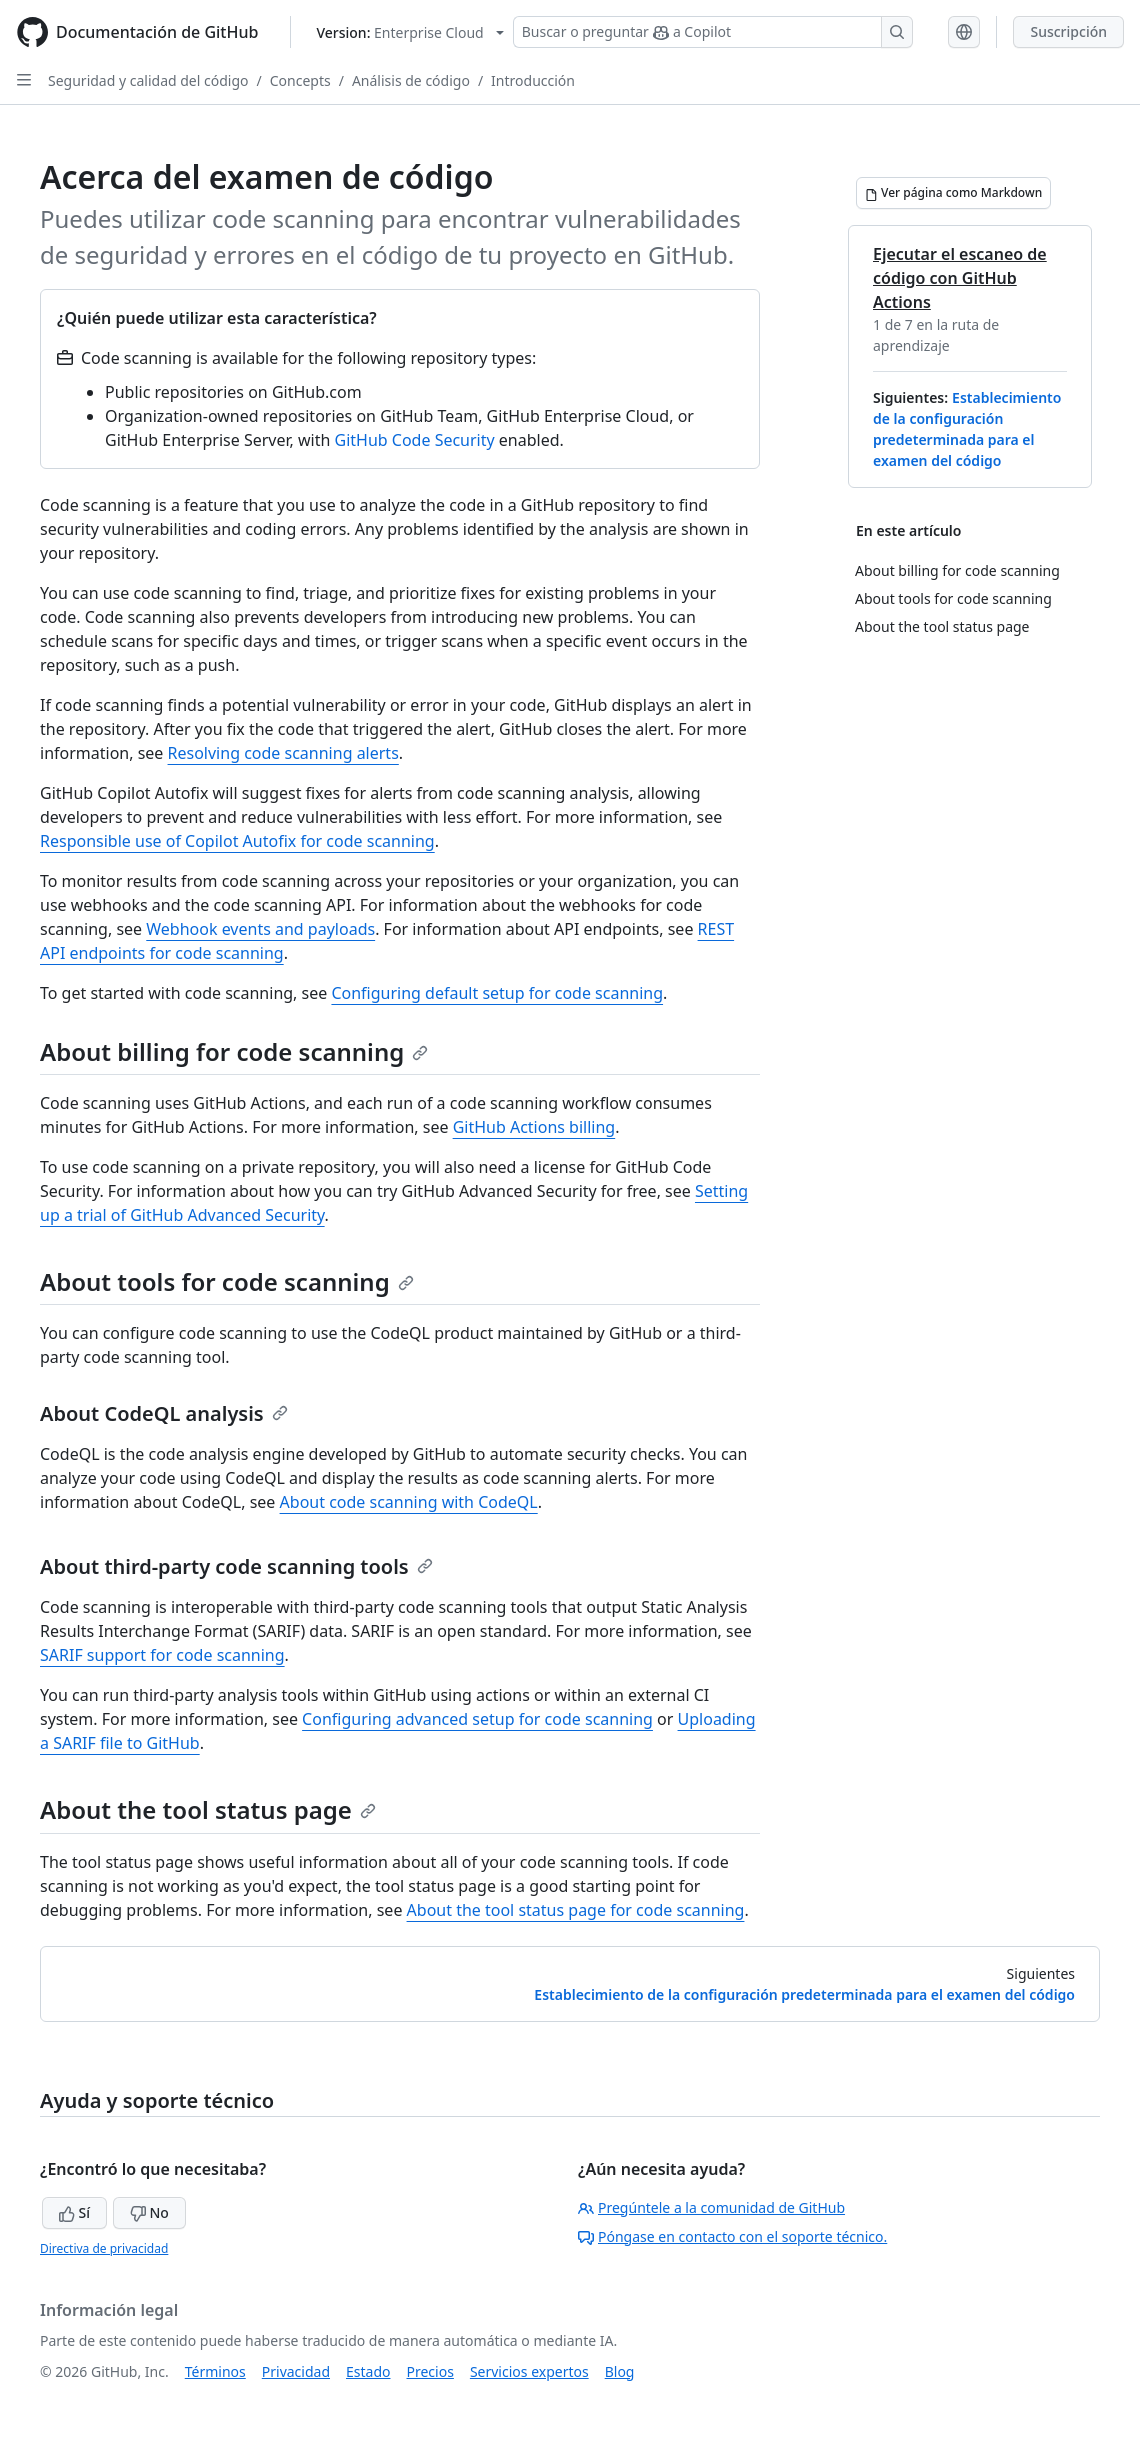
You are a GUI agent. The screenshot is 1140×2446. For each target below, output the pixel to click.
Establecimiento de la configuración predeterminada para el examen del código (804, 1994)
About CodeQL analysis (164, 1413)
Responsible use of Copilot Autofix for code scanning (237, 841)
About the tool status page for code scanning (576, 1910)
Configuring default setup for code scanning (497, 993)
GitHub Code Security (415, 440)
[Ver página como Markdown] (953, 193)
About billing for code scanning (234, 1051)
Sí (74, 2212)
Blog (620, 2371)
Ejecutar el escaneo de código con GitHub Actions (960, 278)
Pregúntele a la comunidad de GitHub (711, 2207)
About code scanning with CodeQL (409, 1502)
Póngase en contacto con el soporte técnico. (732, 2236)
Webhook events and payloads (260, 929)
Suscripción (1068, 31)
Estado (368, 2371)
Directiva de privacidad (104, 2248)
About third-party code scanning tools (236, 1566)
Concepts (300, 80)
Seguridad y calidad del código (148, 80)
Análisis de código (411, 80)
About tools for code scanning (227, 1281)
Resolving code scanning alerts (283, 753)
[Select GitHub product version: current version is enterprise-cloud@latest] (409, 32)
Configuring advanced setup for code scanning (477, 1719)
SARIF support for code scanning (162, 1655)
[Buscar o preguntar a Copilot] (713, 32)
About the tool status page (208, 1809)
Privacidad (296, 2371)
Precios (430, 2371)
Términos (215, 2371)
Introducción (533, 80)
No (149, 2212)
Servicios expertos (529, 2371)
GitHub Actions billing (534, 1127)
